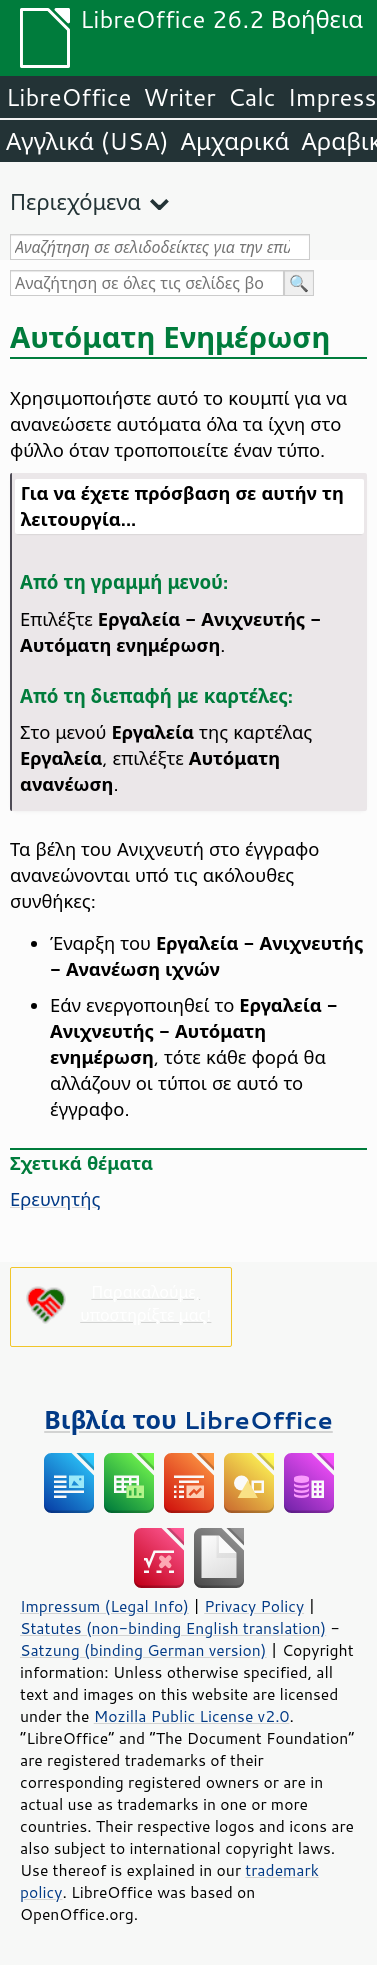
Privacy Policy (254, 1606)
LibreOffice (68, 97)
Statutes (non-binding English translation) (173, 1628)
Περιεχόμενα (75, 201)
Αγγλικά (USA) (87, 141)
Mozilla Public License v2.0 (192, 1716)
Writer (179, 97)
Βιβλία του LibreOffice (188, 1419)
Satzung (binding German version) (143, 1650)
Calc (252, 97)
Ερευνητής (55, 1199)
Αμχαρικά (235, 141)
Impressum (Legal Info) (104, 1606)
